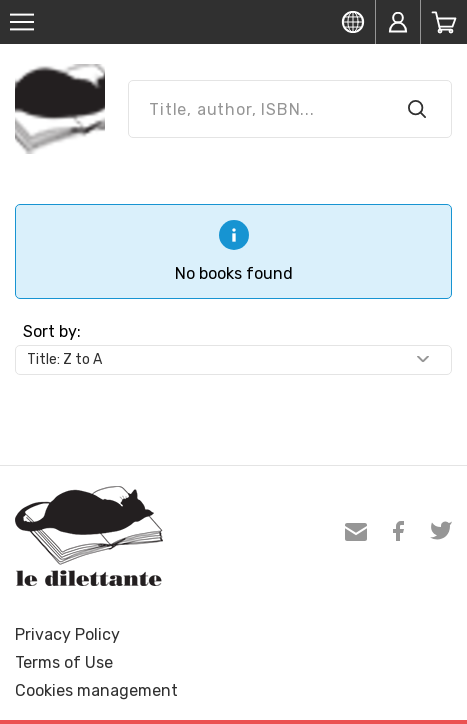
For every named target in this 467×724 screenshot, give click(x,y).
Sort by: (52, 331)
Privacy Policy (67, 634)
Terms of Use (64, 662)
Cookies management (96, 690)
